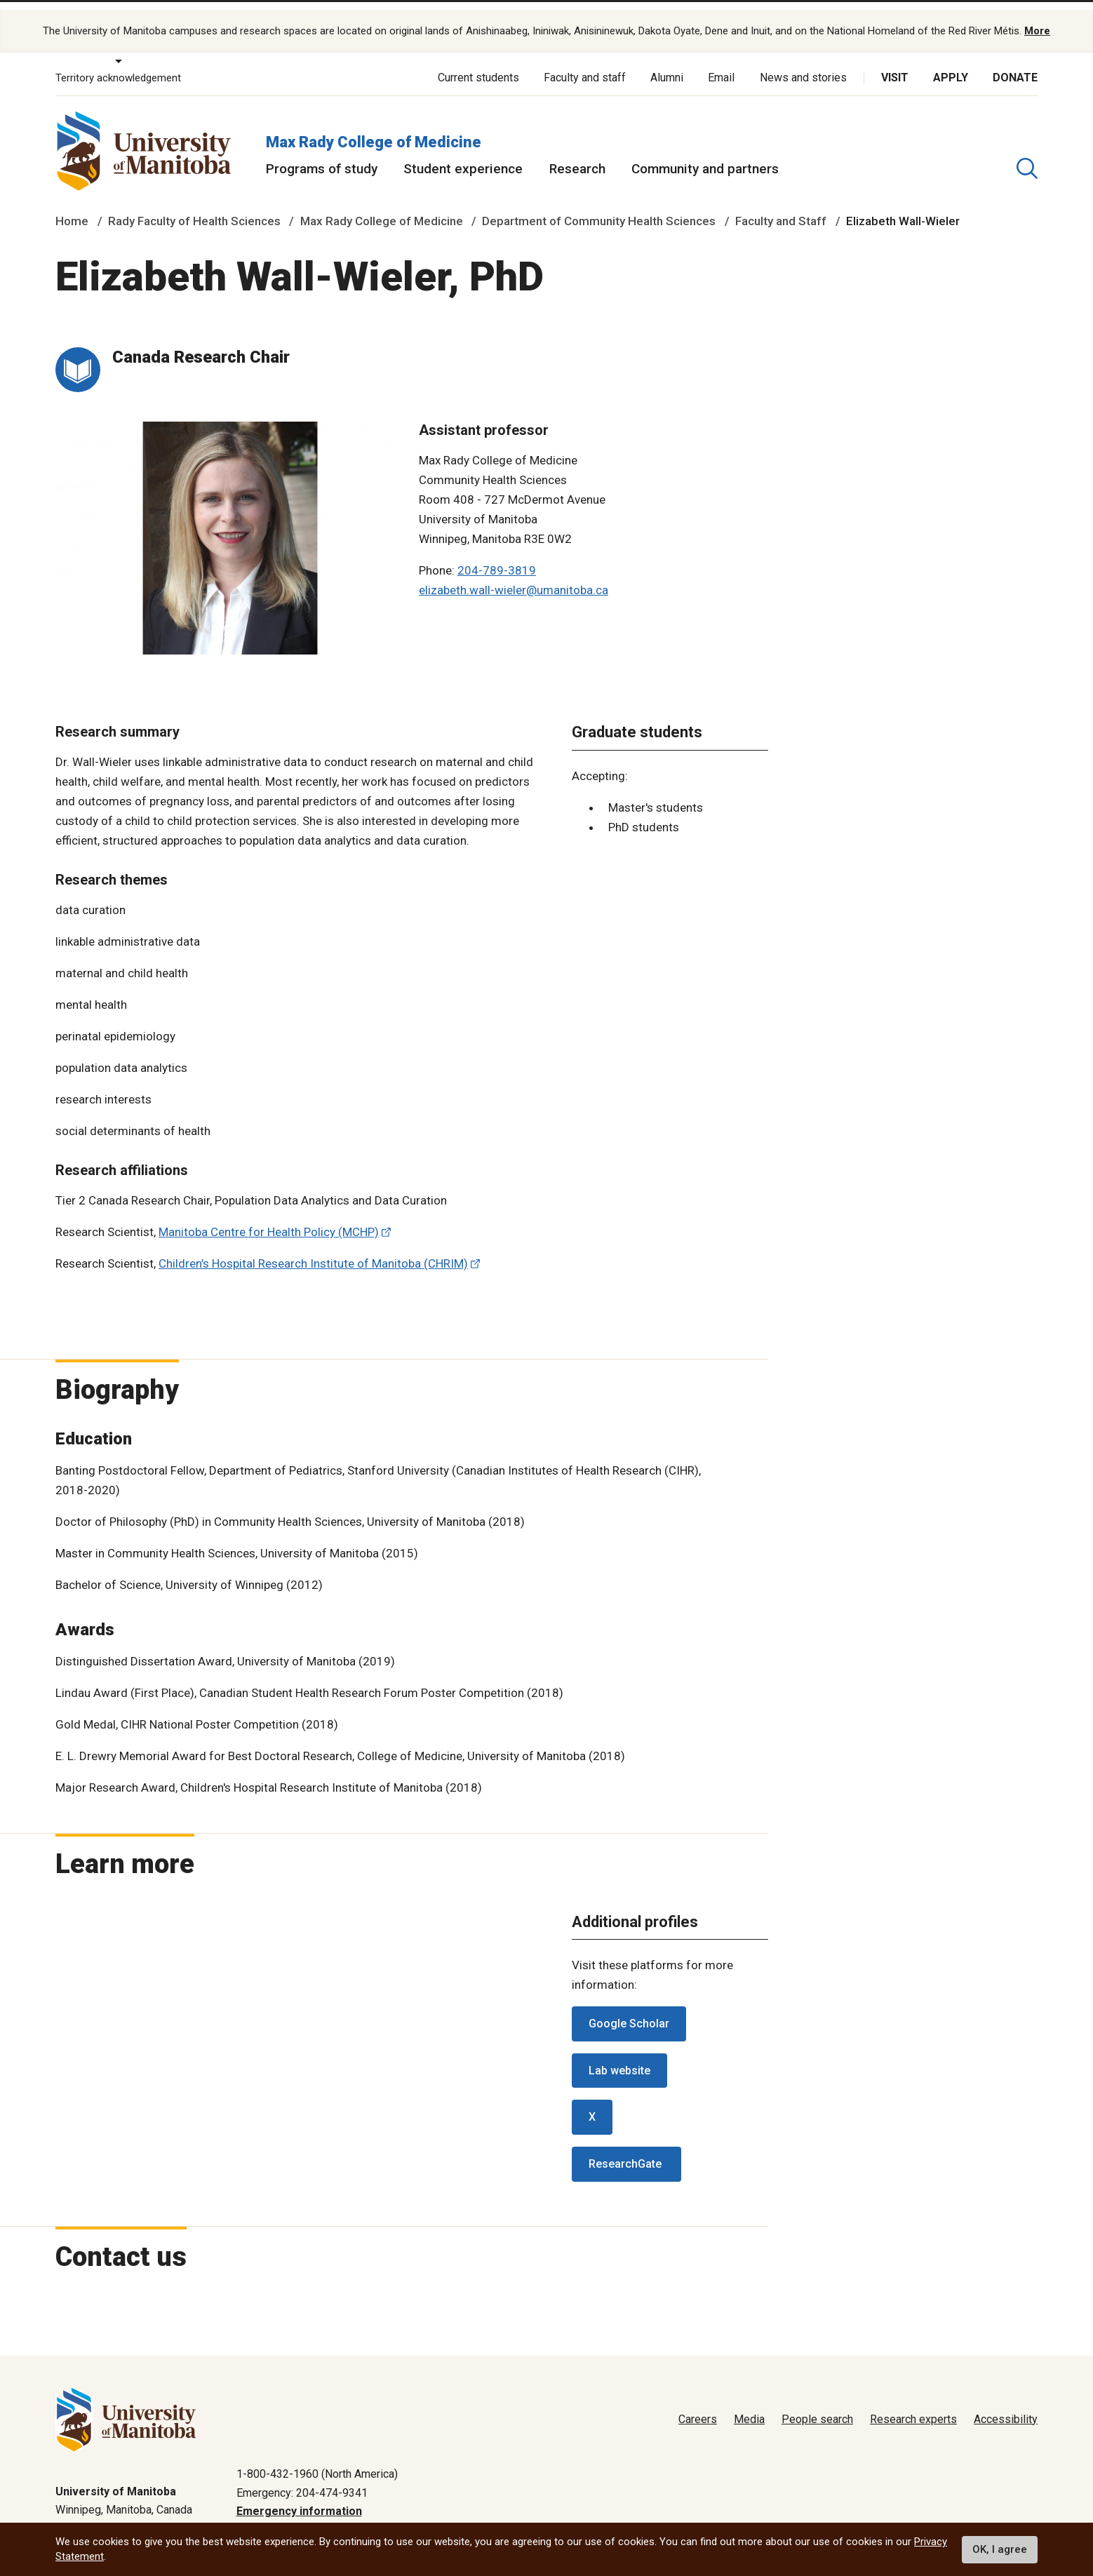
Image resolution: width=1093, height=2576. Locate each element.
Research (577, 154)
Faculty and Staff (780, 206)
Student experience (463, 154)
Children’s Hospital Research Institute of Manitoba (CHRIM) (313, 1249)
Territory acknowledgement (118, 63)
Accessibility (1006, 2404)
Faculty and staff (585, 62)
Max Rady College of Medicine (373, 126)
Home (71, 206)
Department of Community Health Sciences (599, 206)
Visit (894, 62)
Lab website (619, 2055)
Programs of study (321, 154)
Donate (1015, 62)
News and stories (803, 62)
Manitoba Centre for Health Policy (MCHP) (269, 1217)
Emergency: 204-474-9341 (302, 2477)
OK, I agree (999, 2549)
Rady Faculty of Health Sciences (194, 206)
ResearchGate (626, 2149)
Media (749, 2404)
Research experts (913, 2404)
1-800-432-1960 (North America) (317, 2459)
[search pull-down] (1027, 153)
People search (817, 2404)
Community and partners (705, 154)
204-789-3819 (496, 556)
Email (721, 62)
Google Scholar (629, 2008)
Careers (697, 2404)
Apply (950, 62)
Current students (478, 62)
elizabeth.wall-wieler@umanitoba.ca (513, 575)
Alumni (666, 62)
